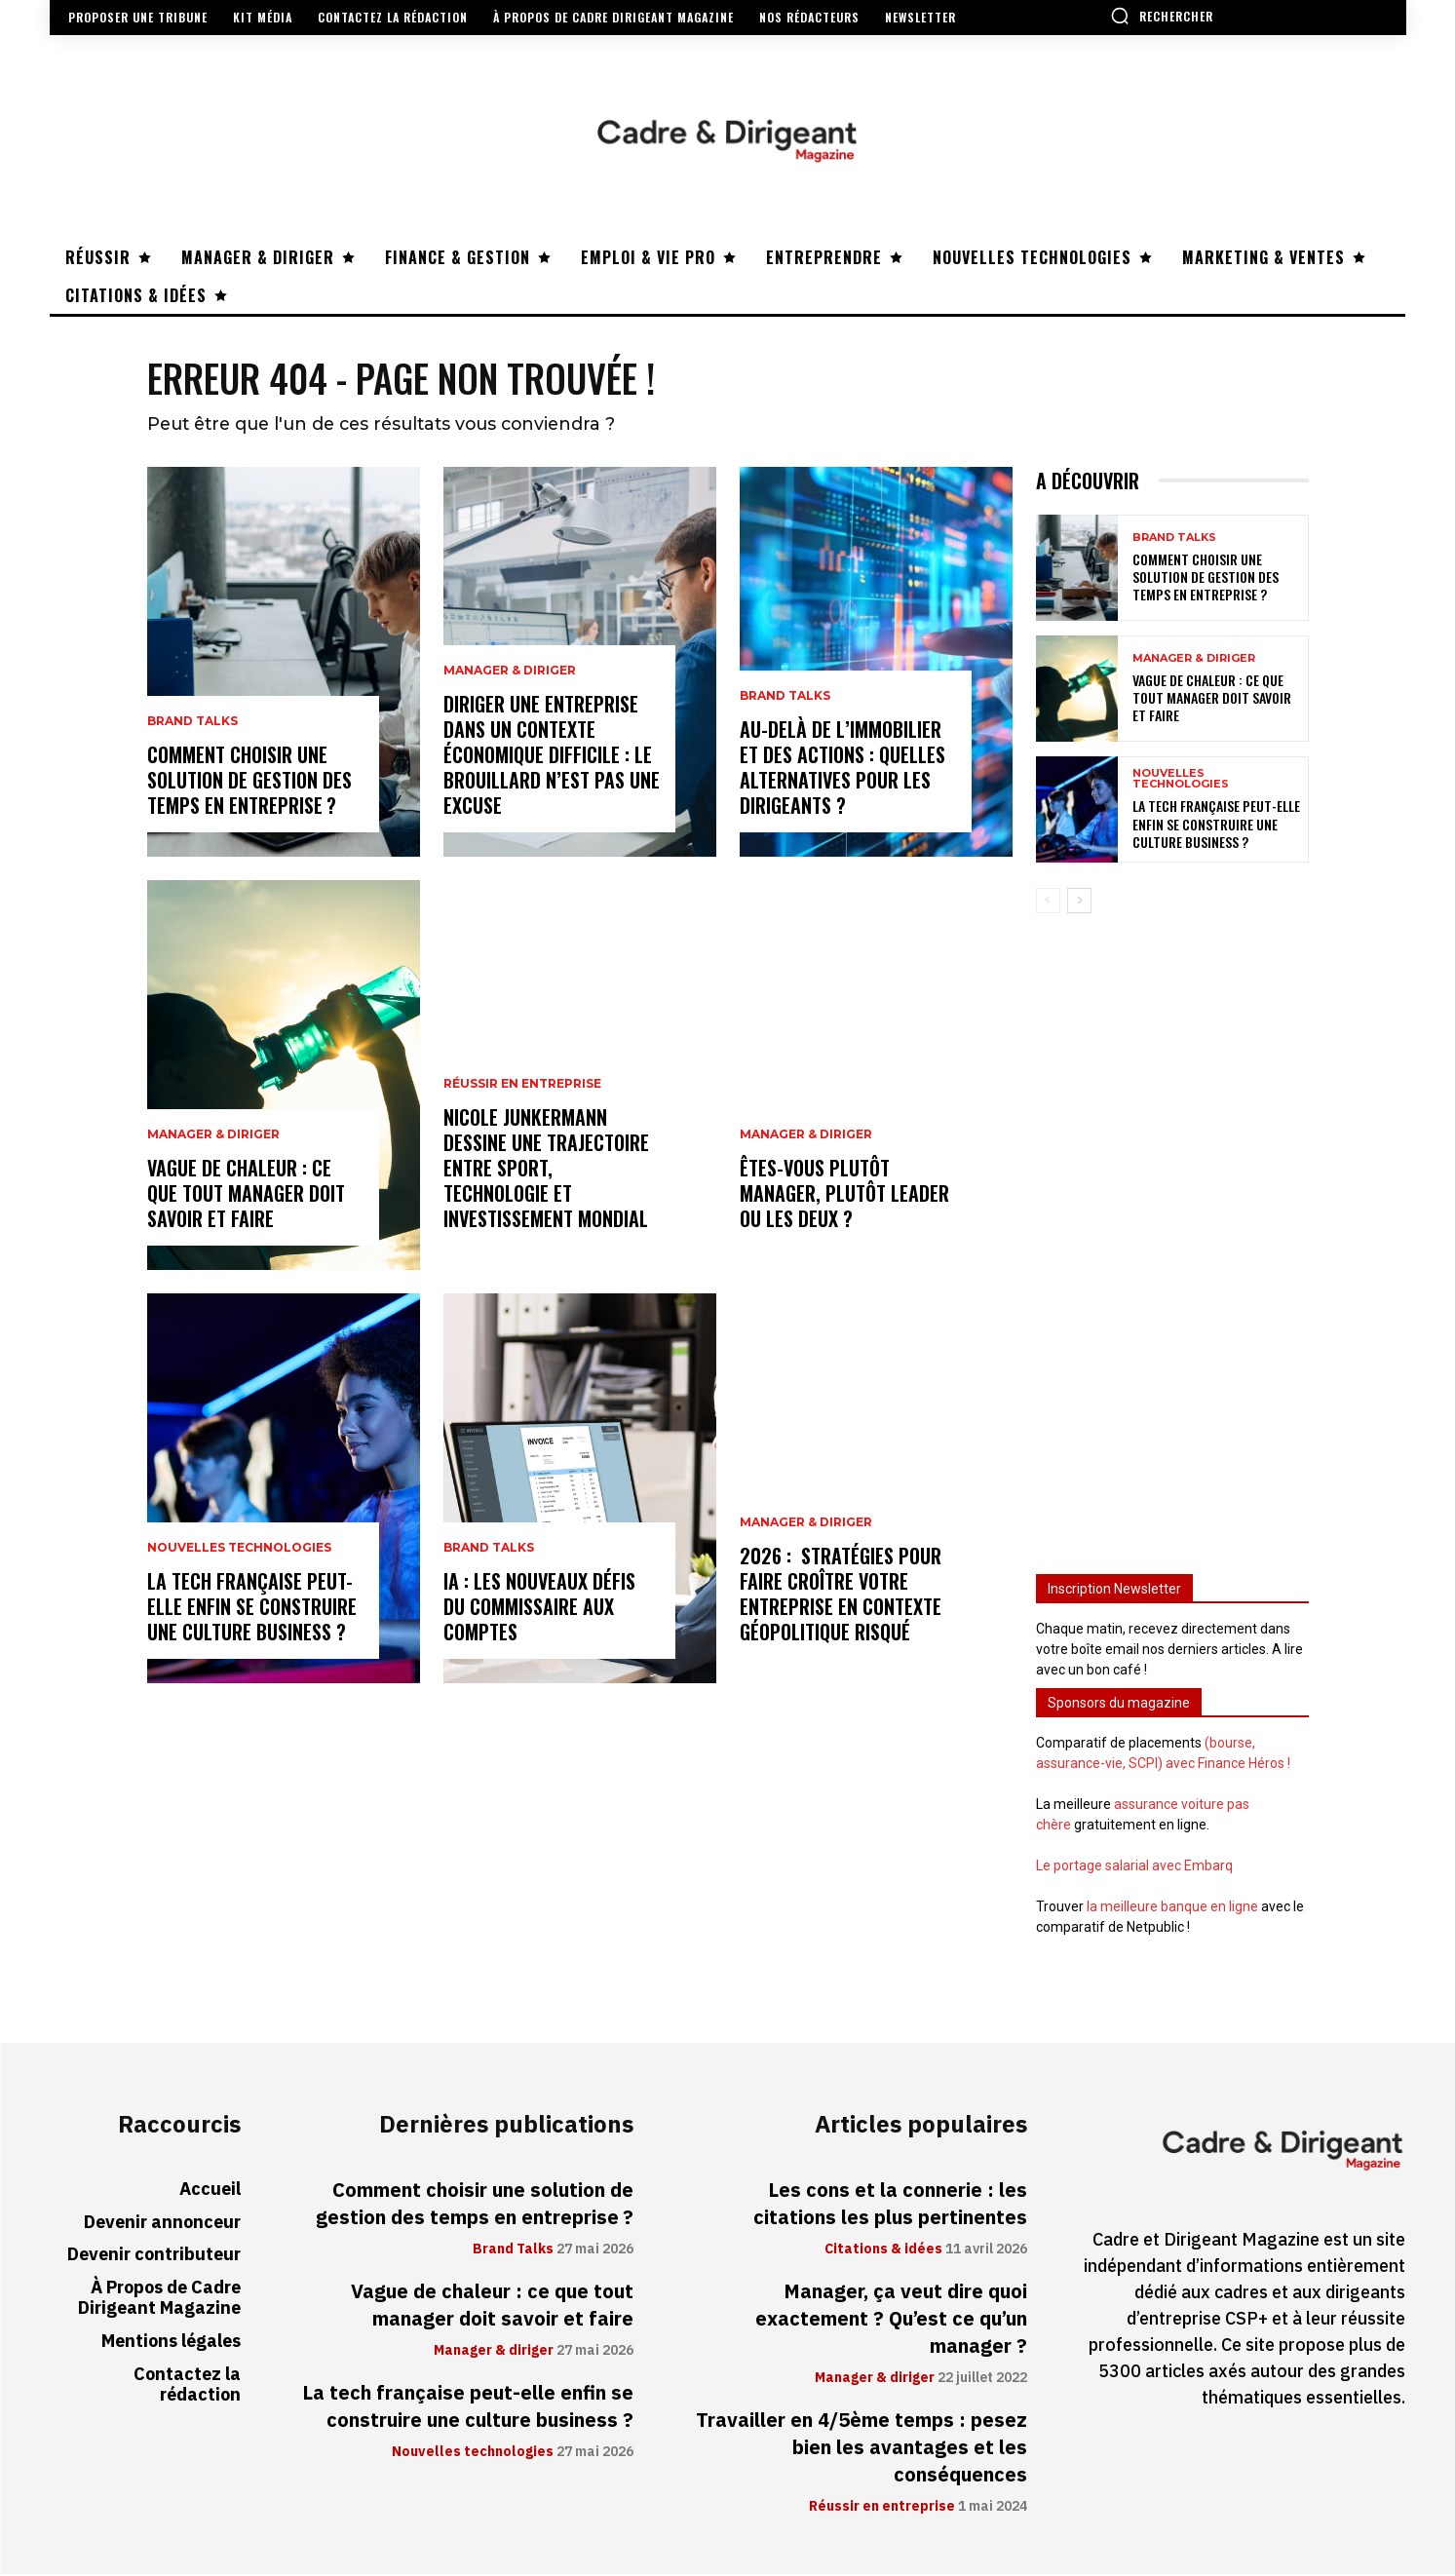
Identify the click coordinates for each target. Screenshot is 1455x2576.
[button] (1161, 15)
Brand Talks (192, 723)
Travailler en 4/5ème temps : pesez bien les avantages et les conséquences (861, 2449)
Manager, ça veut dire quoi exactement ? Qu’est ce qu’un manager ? (891, 2321)
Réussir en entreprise (522, 1086)
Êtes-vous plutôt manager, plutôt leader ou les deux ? (844, 1195)
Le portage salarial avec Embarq (1134, 1867)
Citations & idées (883, 2251)
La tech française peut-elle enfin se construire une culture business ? (252, 1608)
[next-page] (1079, 902)
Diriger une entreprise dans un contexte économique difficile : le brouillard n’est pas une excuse (551, 756)
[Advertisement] (1172, 1236)
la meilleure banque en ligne (1172, 1908)
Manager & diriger (213, 1136)
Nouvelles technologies (239, 1550)
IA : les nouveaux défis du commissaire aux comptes (539, 1608)
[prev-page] (1048, 902)
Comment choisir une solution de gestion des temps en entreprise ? (249, 782)
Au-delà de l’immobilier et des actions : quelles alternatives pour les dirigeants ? (842, 769)
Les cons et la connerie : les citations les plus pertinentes (890, 2205)
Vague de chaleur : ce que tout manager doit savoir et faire (246, 1195)
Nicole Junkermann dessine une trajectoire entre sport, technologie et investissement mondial (546, 1169)
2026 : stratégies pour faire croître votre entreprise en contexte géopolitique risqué (840, 1595)
